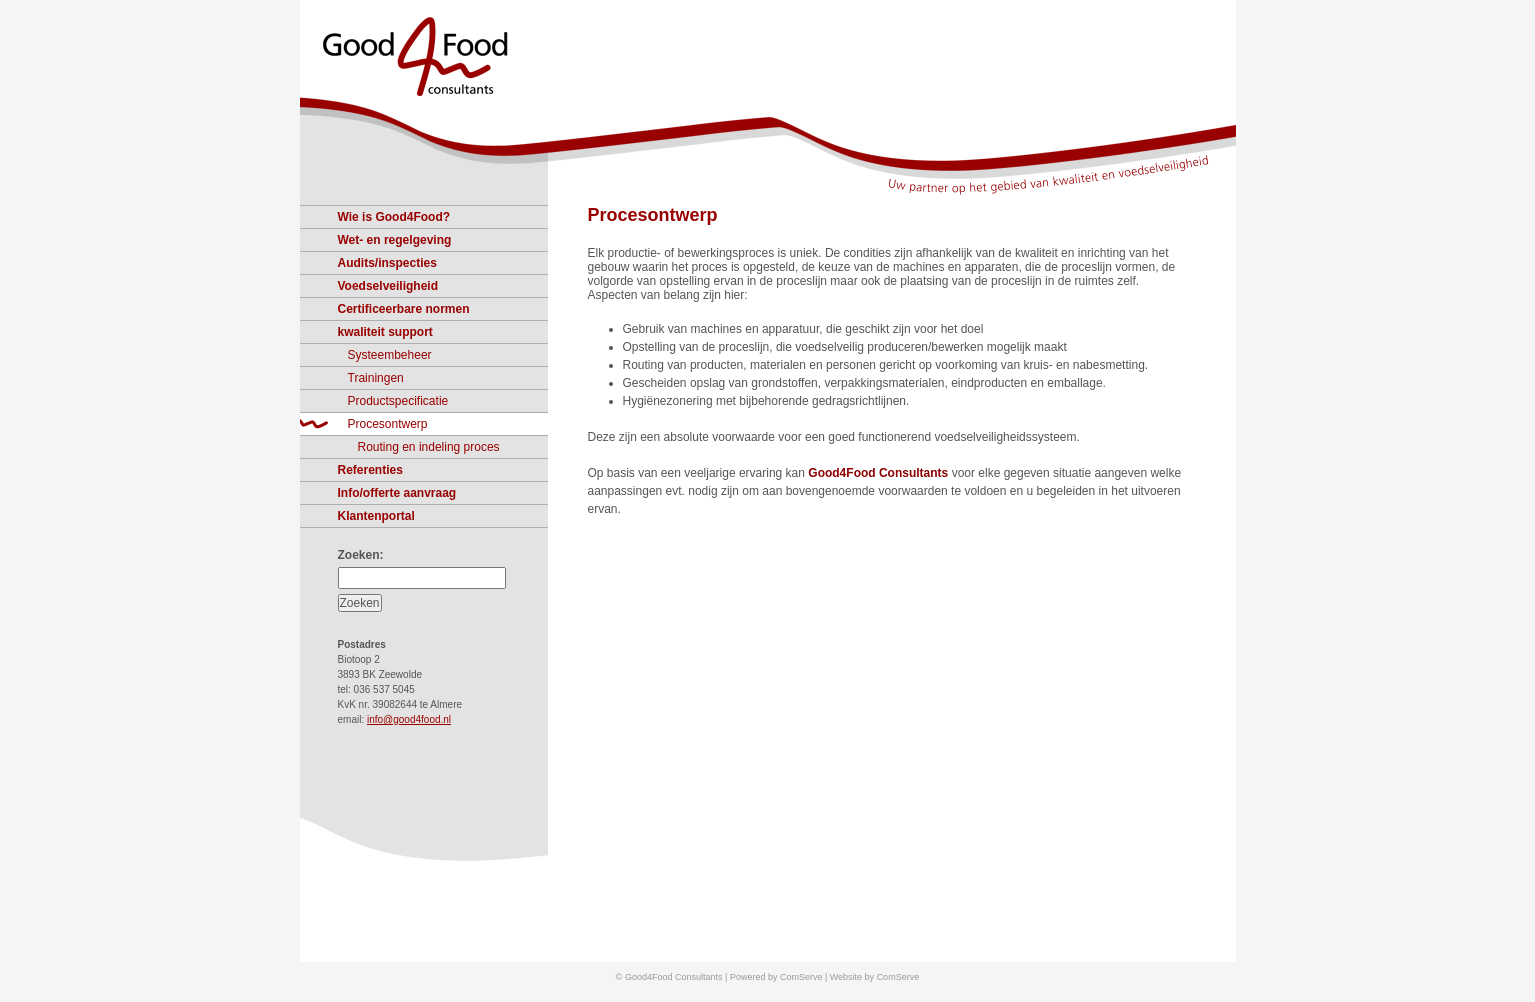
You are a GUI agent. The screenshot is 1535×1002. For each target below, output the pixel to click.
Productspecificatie (398, 401)
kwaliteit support (385, 332)
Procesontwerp (653, 215)
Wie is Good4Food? (394, 217)
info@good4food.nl (409, 719)
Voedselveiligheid (388, 286)
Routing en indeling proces (429, 447)
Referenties (370, 470)
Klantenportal (376, 516)
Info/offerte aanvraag (397, 493)
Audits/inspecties (387, 263)
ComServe (898, 977)
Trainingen (376, 378)
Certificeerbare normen (404, 309)
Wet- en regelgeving (395, 240)
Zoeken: (361, 555)
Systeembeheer (390, 355)
